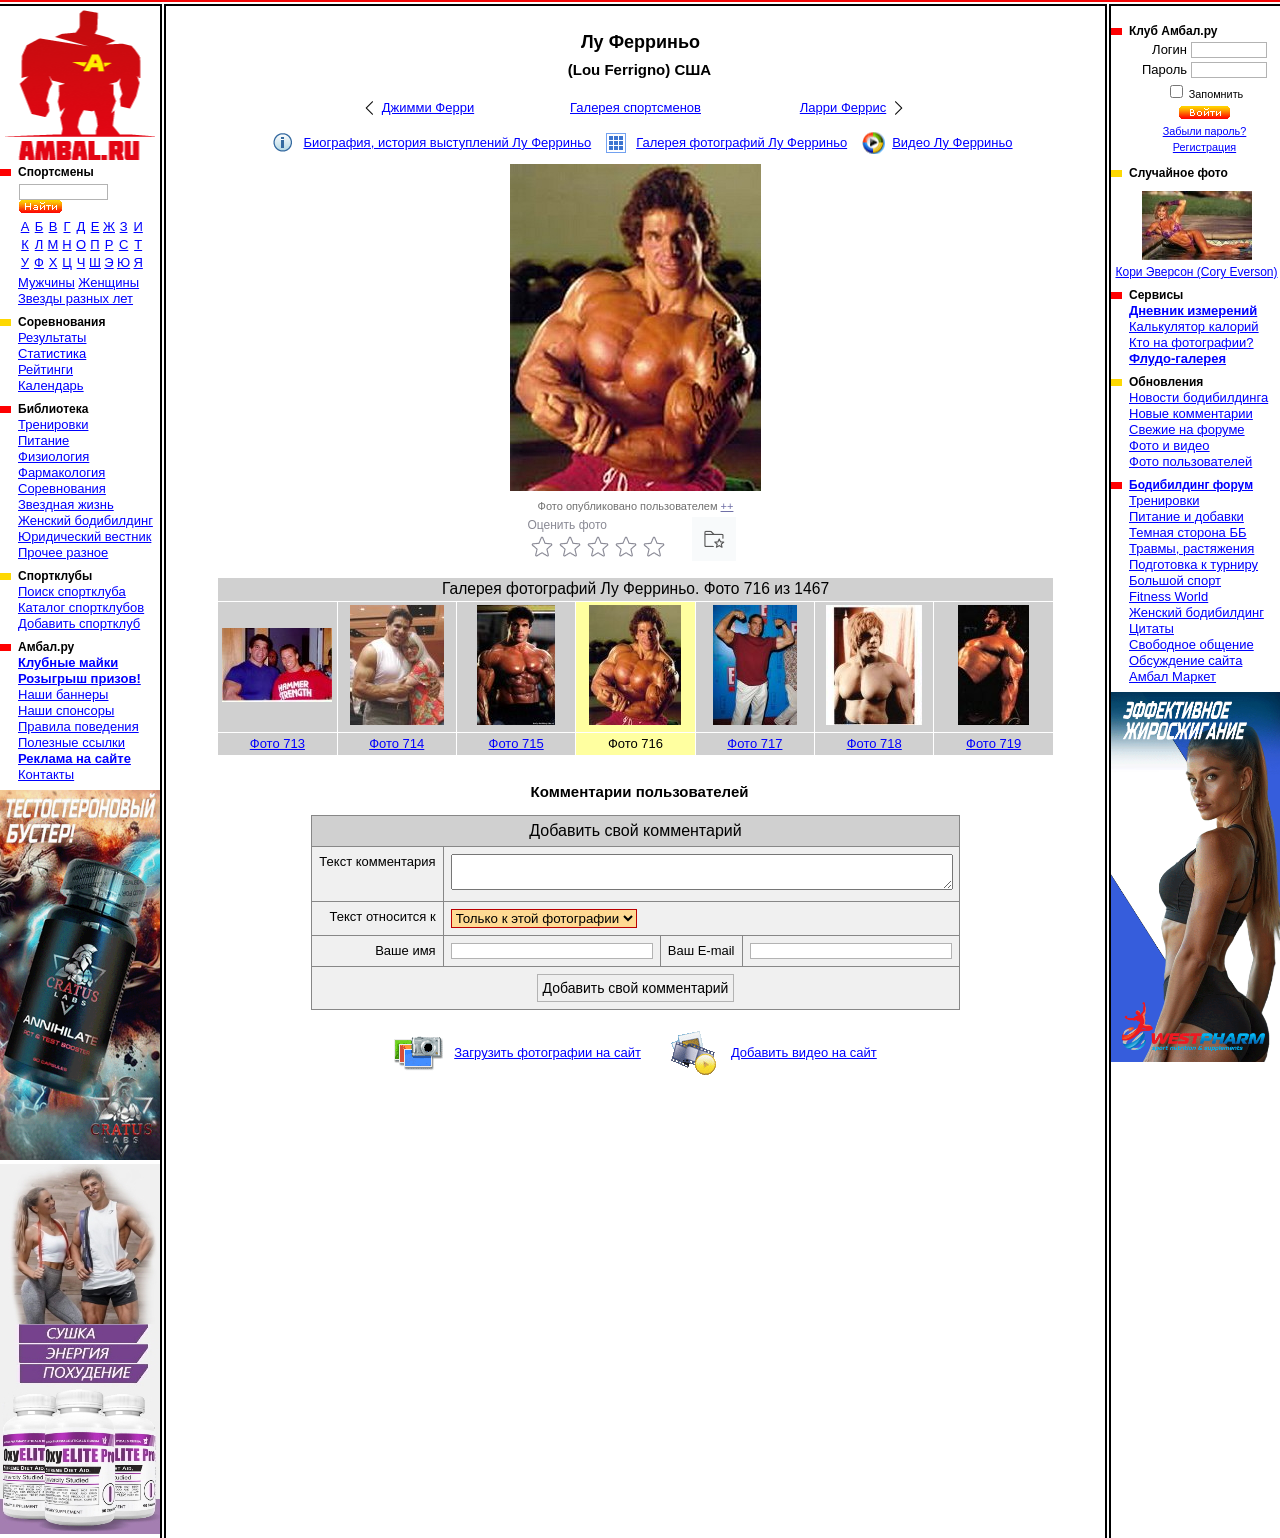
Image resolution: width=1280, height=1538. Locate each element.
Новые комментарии (1191, 413)
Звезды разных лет (75, 298)
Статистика (52, 353)
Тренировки (53, 424)
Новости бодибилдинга (1198, 397)
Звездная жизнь (66, 504)
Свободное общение (1191, 644)
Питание (43, 440)
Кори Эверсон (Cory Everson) (1196, 235)
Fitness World (1168, 596)
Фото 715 (516, 743)
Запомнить (1215, 94)
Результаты (52, 337)
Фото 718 (874, 743)
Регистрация (1204, 147)
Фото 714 (396, 743)
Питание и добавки (1186, 516)
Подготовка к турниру (1193, 564)
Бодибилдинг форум (1191, 485)
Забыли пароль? (1205, 131)
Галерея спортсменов (635, 107)
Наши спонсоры (66, 710)
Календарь (51, 385)
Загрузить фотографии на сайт (547, 1058)
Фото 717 (754, 743)
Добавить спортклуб (79, 623)
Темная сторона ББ (1188, 532)
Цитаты (1151, 628)
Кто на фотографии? (1191, 342)
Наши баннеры (63, 694)
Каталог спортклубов (81, 607)
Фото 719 (993, 743)
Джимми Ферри (428, 107)
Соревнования (62, 488)
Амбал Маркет (1172, 676)
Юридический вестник (84, 536)
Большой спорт (1175, 580)
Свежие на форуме (1187, 429)
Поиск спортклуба (72, 591)
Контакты (46, 774)
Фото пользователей (1190, 461)
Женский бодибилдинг (85, 520)
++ (727, 506)
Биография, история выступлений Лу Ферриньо (447, 142)
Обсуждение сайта (1185, 660)
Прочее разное (63, 552)
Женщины (108, 282)
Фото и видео (1169, 445)
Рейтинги (45, 369)
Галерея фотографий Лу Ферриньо (741, 142)
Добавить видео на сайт (804, 1058)
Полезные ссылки (71, 742)
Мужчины (46, 282)
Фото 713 (277, 743)
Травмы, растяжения (1191, 548)
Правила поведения (78, 726)
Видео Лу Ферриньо (952, 142)
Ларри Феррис (843, 107)
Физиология (53, 456)
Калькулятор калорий (1194, 326)
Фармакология (61, 472)
